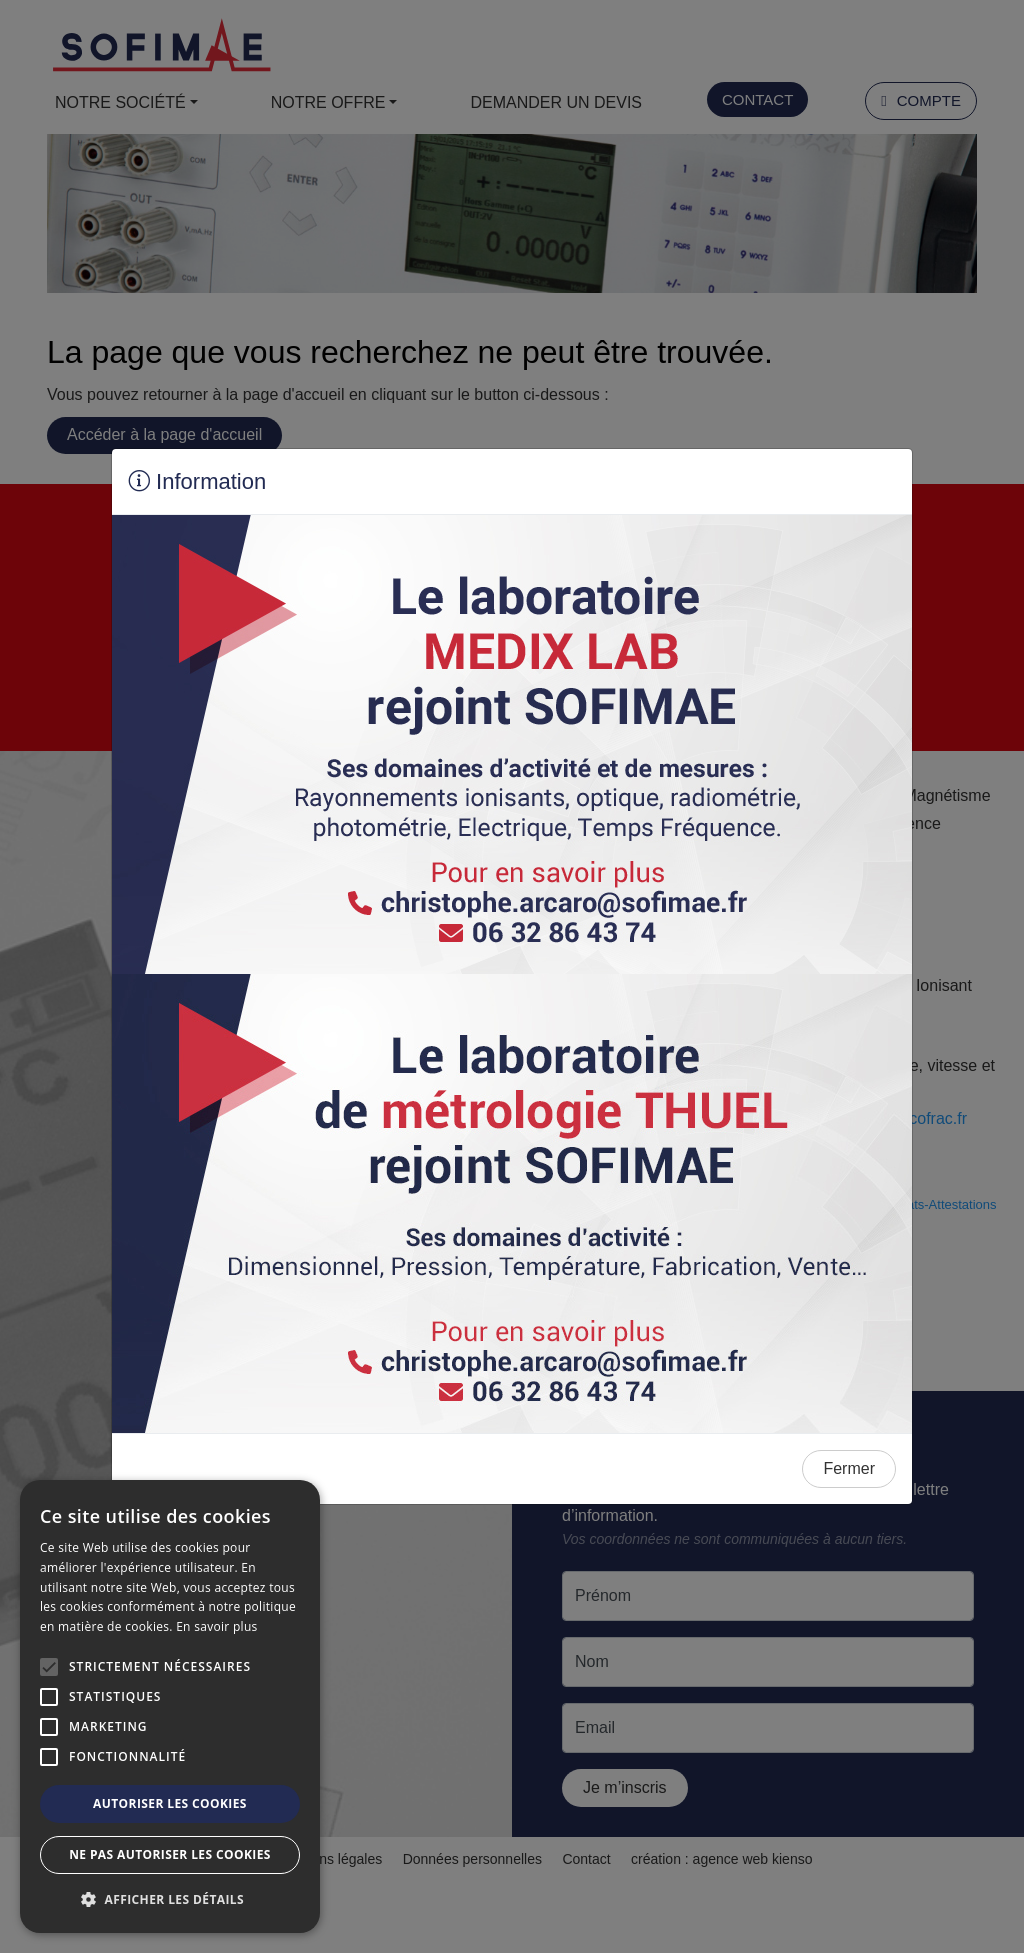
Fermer (849, 1468)
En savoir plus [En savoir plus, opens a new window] (216, 1626)
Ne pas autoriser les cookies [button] (170, 1854)
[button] (170, 1900)
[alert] (170, 1706)
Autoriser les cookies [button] (170, 1803)
